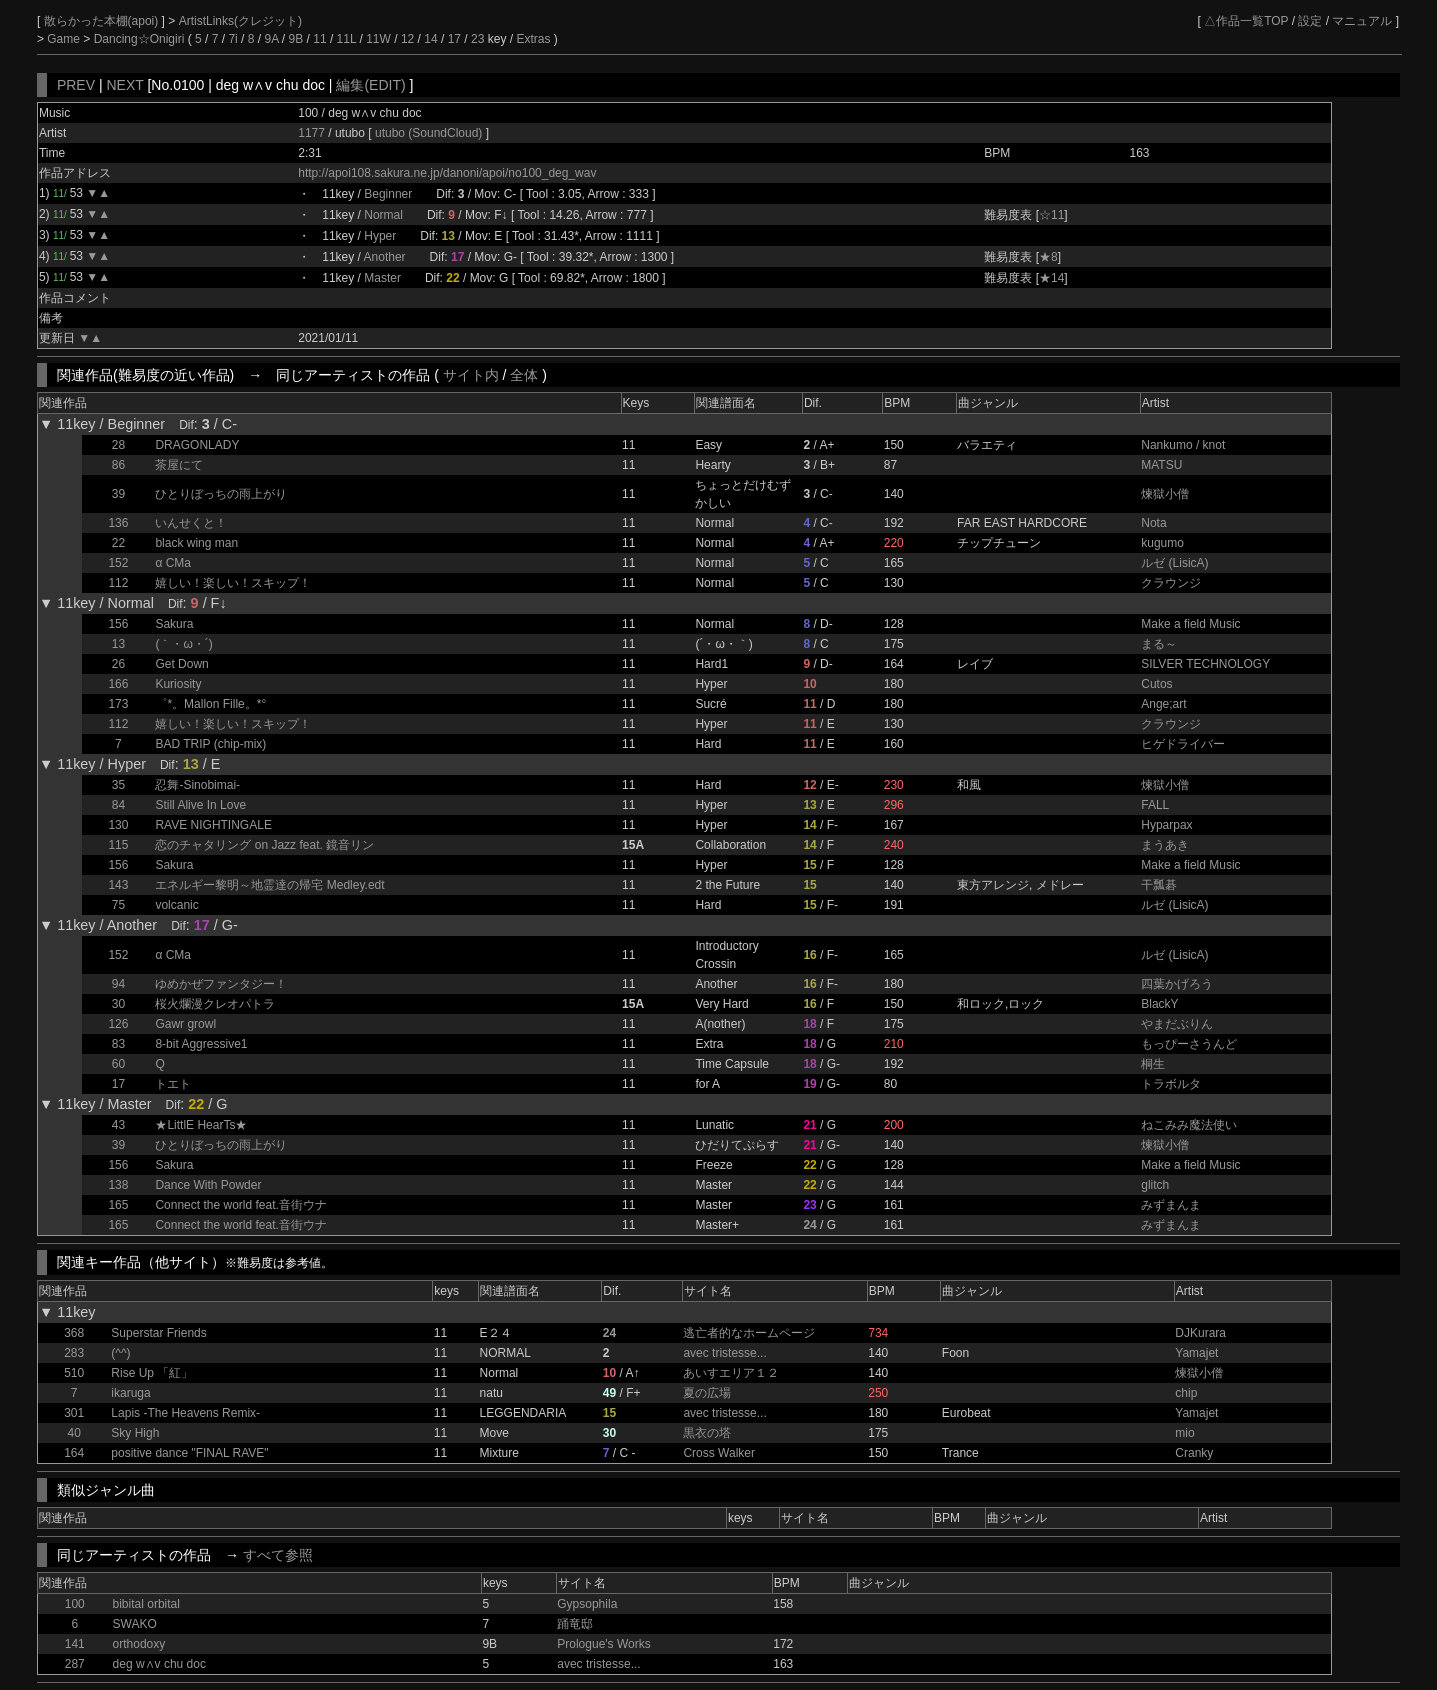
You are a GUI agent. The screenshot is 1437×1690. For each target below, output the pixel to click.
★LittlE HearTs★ (201, 1125)
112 (118, 583)
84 (118, 805)
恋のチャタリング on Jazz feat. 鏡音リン (264, 845)
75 (118, 905)
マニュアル (1362, 21)
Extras (533, 39)
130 (118, 825)
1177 (311, 133)
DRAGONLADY (197, 445)
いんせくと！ (191, 523)
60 (118, 1064)
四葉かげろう (1177, 984)
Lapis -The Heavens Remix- (185, 1413)
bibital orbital (146, 1604)
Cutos (1156, 684)
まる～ (1159, 644)
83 (118, 1044)
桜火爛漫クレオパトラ (215, 1004)
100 (75, 1604)
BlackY (1159, 1004)
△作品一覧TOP (1246, 21)
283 (74, 1353)
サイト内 (471, 375)
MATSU (1161, 465)
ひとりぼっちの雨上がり (221, 494)
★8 (1048, 257)
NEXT (124, 85)
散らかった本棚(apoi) (103, 21)
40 (73, 1433)
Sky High (135, 1433)
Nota (1153, 523)
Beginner (388, 194)
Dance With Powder (208, 1185)
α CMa (173, 563)
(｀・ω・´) (183, 644)
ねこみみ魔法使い (1189, 1125)
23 (477, 39)
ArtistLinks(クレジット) (240, 21)
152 (118, 563)
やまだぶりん (1177, 1024)
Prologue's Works (603, 1644)
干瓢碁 (1159, 885)
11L (347, 39)
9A (271, 39)
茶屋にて (179, 465)
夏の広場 (707, 1393)
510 (74, 1373)
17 (454, 39)
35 (118, 785)
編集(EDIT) (370, 85)
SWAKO (135, 1624)
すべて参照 (278, 1555)
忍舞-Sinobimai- (197, 785)
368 (74, 1333)
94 (118, 984)
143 (118, 885)
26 (118, 664)
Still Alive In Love (200, 805)
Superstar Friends (158, 1333)
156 (118, 624)
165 (118, 1205)
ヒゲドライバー (1183, 744)
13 (118, 644)
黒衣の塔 (707, 1433)
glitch (1155, 1185)
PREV (76, 85)
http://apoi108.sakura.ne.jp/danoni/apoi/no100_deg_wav (447, 173)
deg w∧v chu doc (159, 1664)
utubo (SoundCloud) (430, 133)
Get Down (181, 664)
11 (319, 39)
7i (232, 39)
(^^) (120, 1353)
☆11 (1051, 215)
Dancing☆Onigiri (141, 39)
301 (74, 1413)
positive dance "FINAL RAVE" (189, 1453)
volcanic (176, 905)
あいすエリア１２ (731, 1373)
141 (75, 1644)
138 (118, 1185)
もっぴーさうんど (1189, 1044)
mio (1184, 1433)
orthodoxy (139, 1644)
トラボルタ (1171, 1084)
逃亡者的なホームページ (749, 1333)
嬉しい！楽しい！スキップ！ (233, 583)
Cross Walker (719, 1453)
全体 (524, 375)
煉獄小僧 (1165, 494)
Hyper (380, 236)
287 (75, 1664)
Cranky (1194, 1453)
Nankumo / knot (1183, 445)
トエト (173, 1084)
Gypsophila (587, 1604)
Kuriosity (178, 684)
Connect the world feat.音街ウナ (240, 1205)
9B (296, 39)
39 (118, 494)
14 (430, 39)
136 (118, 523)
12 (407, 39)
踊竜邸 (575, 1624)
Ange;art (1163, 704)
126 (118, 1024)
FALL (1155, 805)
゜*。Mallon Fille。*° (210, 704)
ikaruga (130, 1393)
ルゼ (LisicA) (1174, 563)
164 (74, 1453)
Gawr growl (185, 1024)
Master (382, 278)
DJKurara (1200, 1333)
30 (118, 1004)
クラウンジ (1171, 583)
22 (118, 543)
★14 (1051, 278)
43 (118, 1125)
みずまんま (1171, 1205)
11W (378, 39)
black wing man (196, 543)
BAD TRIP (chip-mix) (210, 744)
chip (1186, 1393)
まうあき (1165, 845)
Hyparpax (1166, 825)
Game (65, 39)
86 (118, 465)
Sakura (174, 624)
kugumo (1162, 543)
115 (118, 845)
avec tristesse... (724, 1353)
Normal (383, 215)
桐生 (1153, 1064)
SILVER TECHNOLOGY (1205, 664)
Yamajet (1196, 1353)
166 (118, 684)
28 (118, 445)
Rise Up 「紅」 (152, 1373)
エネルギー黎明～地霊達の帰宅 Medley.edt (269, 885)
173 (118, 704)
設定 (1310, 21)
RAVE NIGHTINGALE (213, 825)
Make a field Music (1190, 624)
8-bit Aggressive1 (201, 1044)
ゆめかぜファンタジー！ (221, 984)
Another (385, 257)
